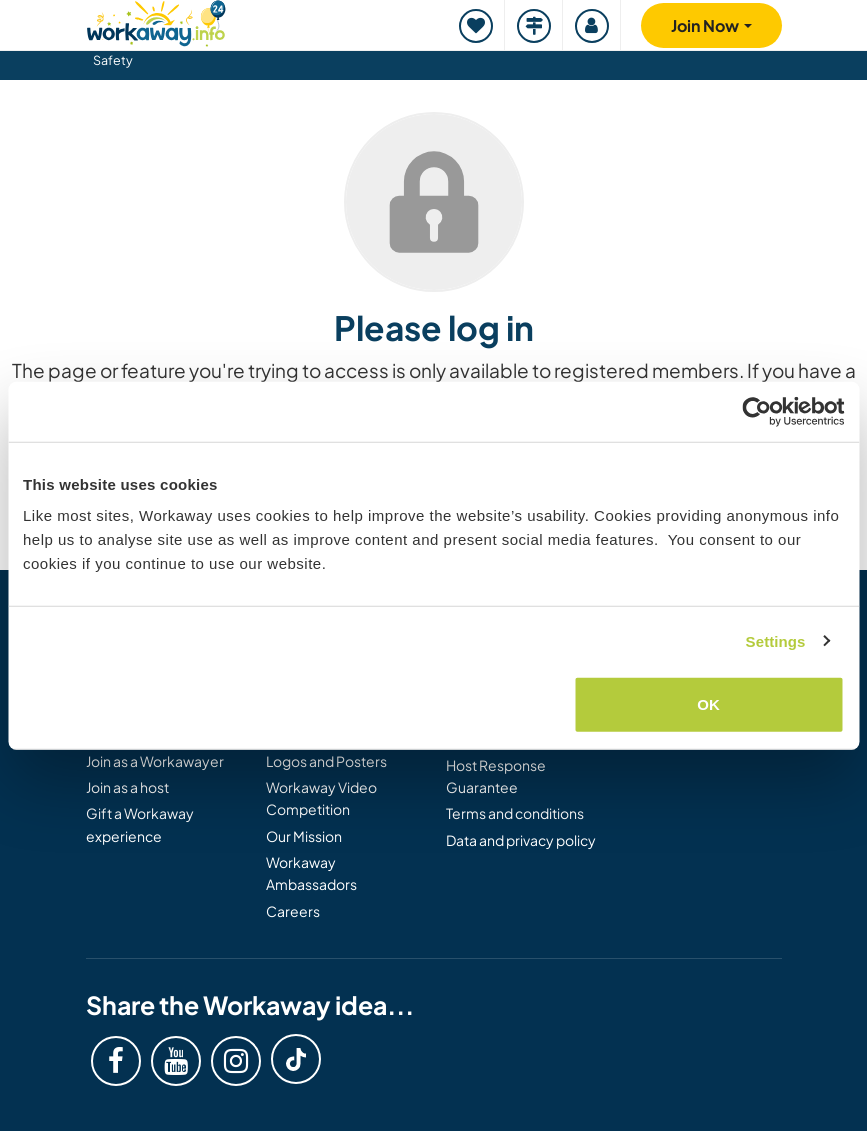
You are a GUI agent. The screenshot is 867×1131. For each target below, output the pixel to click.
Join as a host (127, 787)
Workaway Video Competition (321, 798)
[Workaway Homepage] (156, 20)
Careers (293, 911)
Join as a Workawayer (155, 761)
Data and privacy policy (521, 840)
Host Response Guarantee (496, 776)
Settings (776, 640)
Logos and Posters (326, 761)
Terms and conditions (515, 813)
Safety (113, 60)
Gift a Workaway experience (140, 824)
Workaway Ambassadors (311, 873)
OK (708, 704)
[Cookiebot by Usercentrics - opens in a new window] (756, 411)
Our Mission (304, 836)
